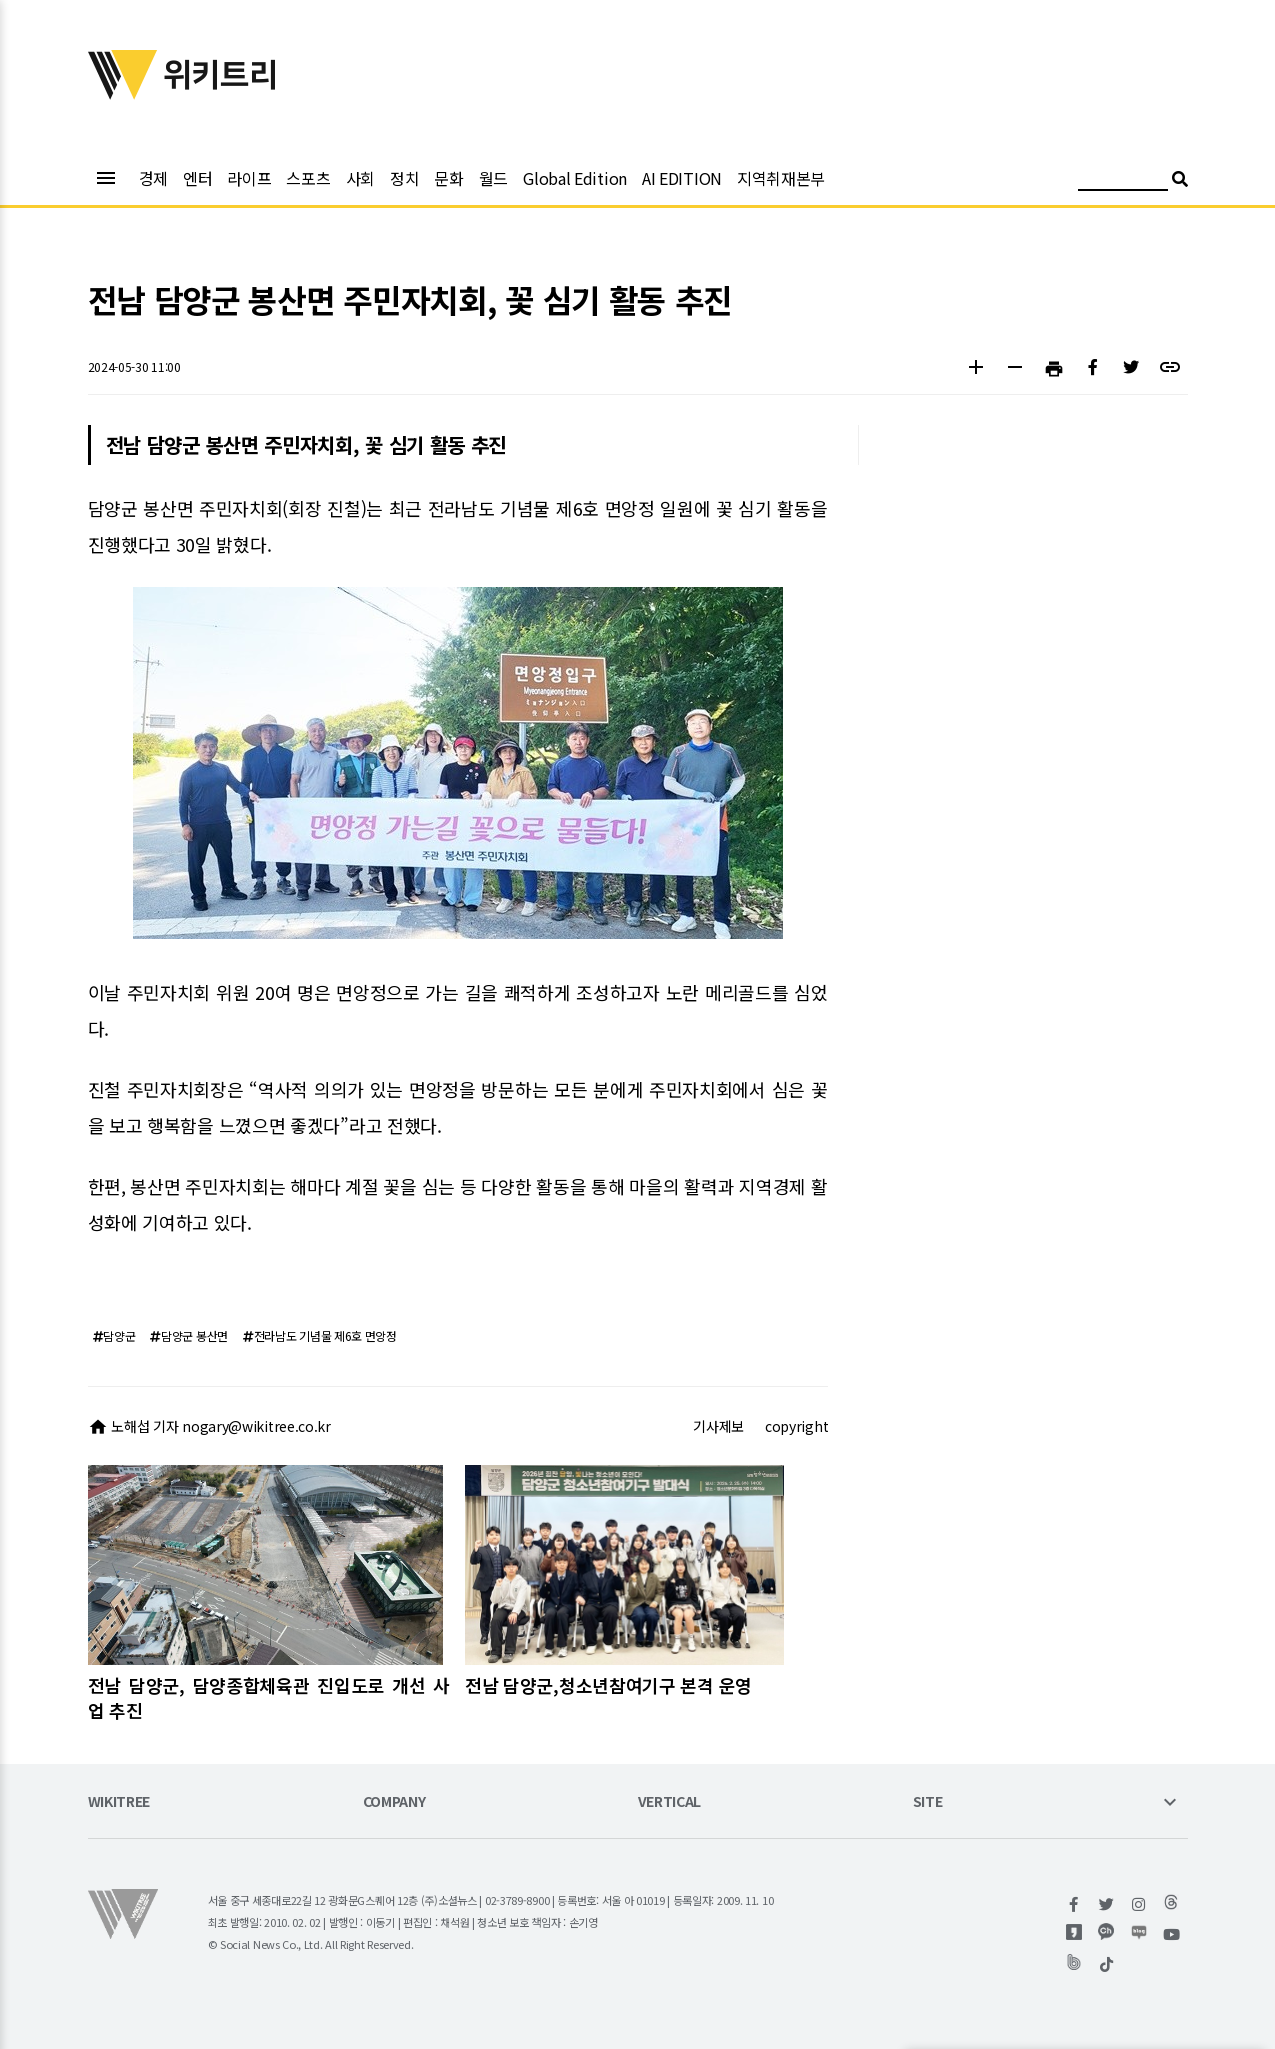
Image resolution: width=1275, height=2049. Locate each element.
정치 (404, 178)
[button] (976, 369)
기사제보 (718, 1426)
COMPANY (394, 1802)
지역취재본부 (781, 178)
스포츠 (308, 178)
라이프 (249, 178)
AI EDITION (682, 178)
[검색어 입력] (1123, 181)
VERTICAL (670, 1802)
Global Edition (575, 178)
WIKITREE (119, 1802)
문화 (448, 178)
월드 (493, 178)
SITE (928, 1802)
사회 (360, 178)
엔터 (197, 178)
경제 (153, 178)
